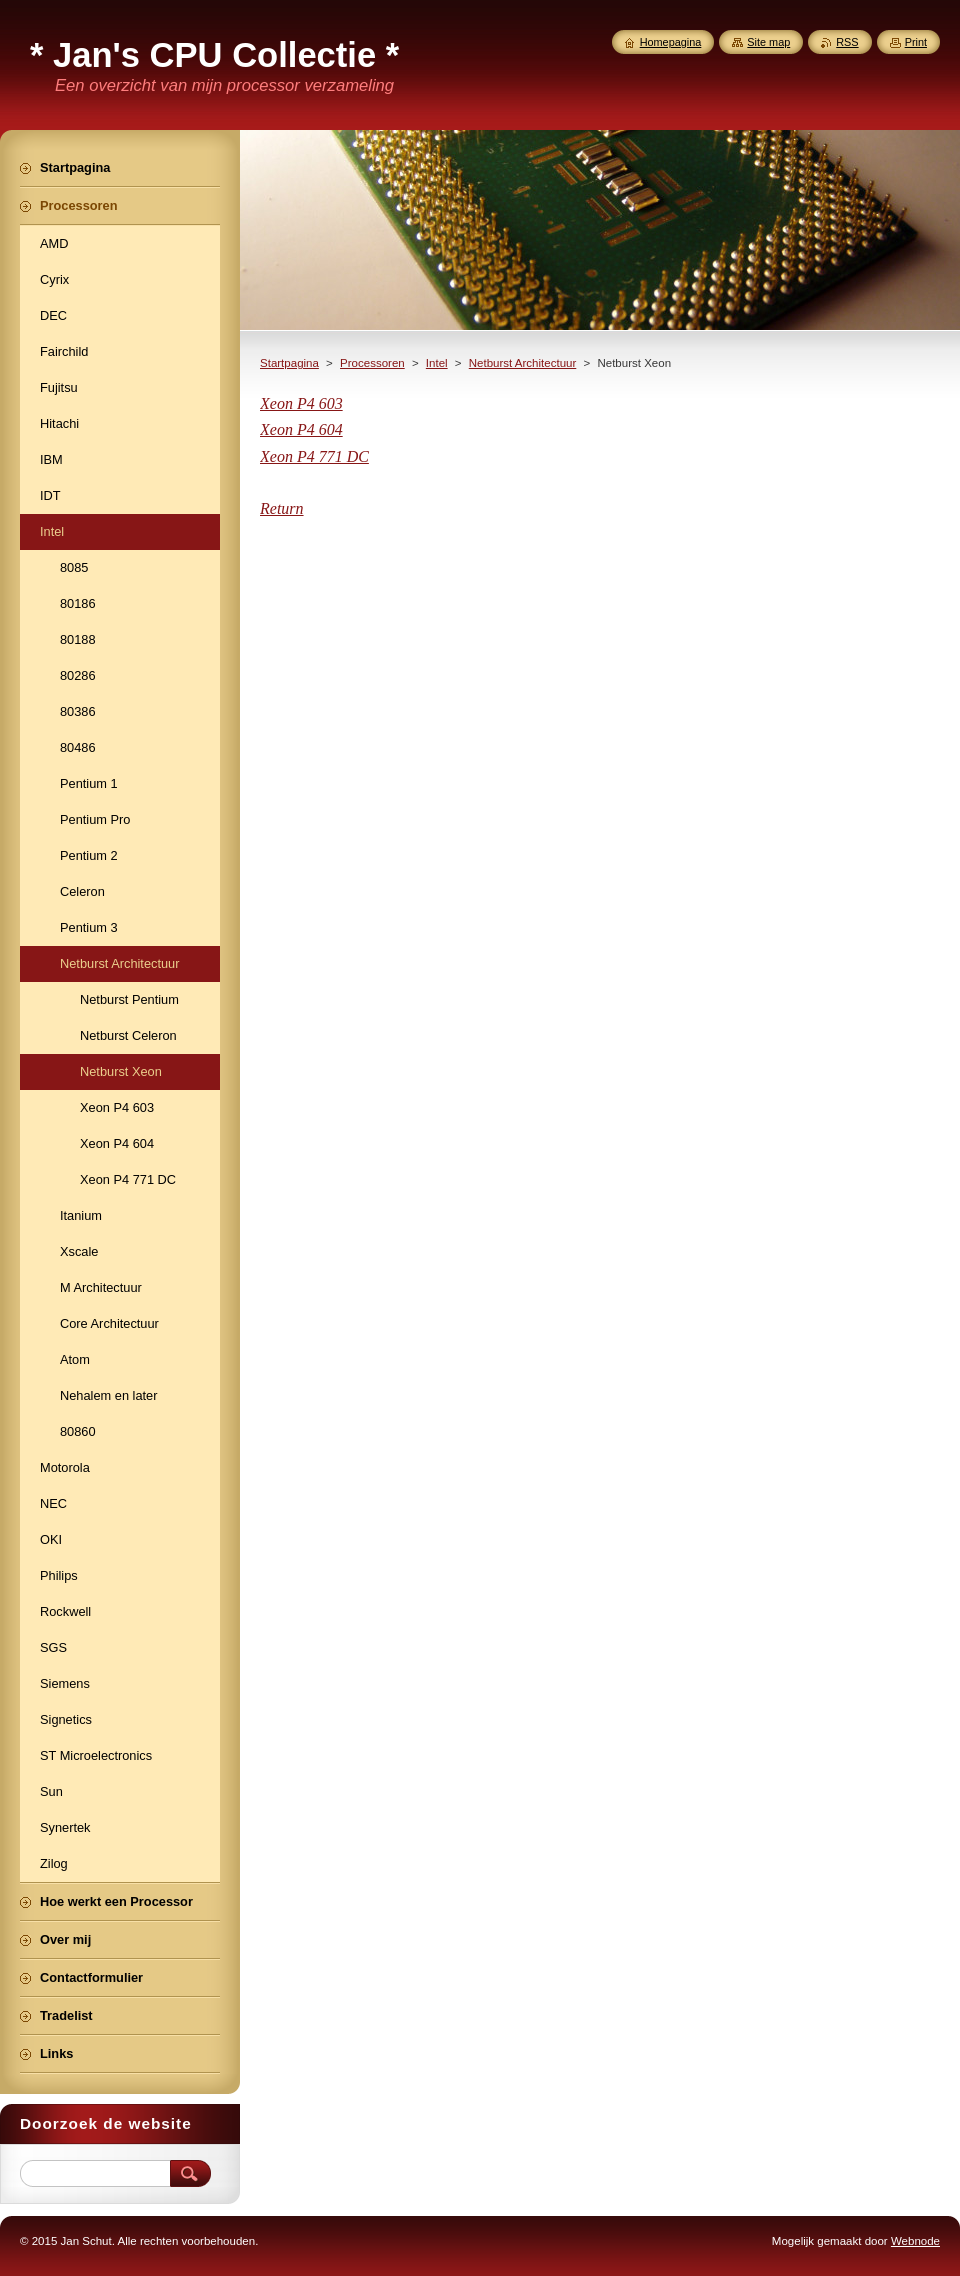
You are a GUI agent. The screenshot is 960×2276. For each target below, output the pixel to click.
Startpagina (289, 363)
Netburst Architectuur (523, 363)
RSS (847, 42)
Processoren (372, 363)
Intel (437, 363)
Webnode (915, 2241)
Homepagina (671, 42)
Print (916, 42)
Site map (768, 42)
